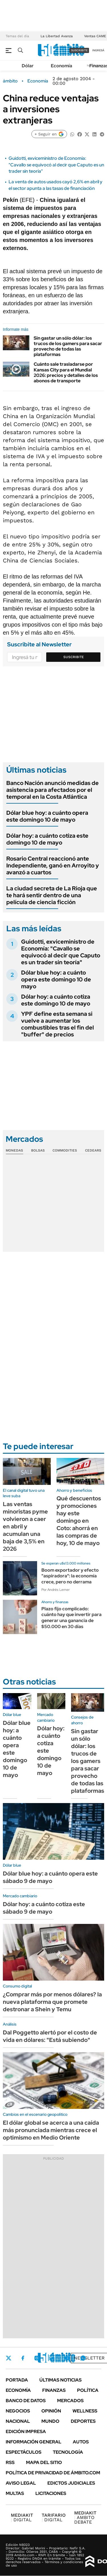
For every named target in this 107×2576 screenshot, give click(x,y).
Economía (61, 66)
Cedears (93, 1150)
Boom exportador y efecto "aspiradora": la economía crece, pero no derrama (70, 1576)
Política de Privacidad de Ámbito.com (53, 2473)
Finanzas (54, 2390)
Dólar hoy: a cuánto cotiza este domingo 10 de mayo (47, 839)
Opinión (51, 2411)
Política (87, 2390)
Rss (10, 2462)
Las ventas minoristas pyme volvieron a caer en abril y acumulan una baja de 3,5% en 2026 (25, 1526)
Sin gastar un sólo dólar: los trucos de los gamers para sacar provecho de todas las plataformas (68, 346)
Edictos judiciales (71, 2483)
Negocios (18, 2411)
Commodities (65, 1150)
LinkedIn (51, 2358)
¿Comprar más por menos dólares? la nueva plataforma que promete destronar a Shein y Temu (52, 2002)
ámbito (10, 81)
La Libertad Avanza (57, 36)
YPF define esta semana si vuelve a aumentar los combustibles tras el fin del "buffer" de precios (57, 1024)
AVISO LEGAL (21, 2483)
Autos (81, 2442)
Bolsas (38, 1150)
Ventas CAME (95, 36)
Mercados (70, 2401)
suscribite (79, 50)
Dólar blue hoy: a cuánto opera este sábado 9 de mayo (50, 1877)
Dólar (28, 66)
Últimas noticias (60, 2380)
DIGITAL (22, 2517)
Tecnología (68, 2452)
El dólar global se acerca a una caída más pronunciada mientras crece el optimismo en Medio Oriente (51, 2130)
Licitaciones (50, 2493)
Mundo (50, 2421)
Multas (15, 2493)
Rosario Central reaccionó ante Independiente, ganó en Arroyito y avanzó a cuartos (52, 865)
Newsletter (89, 2358)
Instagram (36, 2358)
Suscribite (73, 657)
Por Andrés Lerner (55, 1589)
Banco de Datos (26, 2401)
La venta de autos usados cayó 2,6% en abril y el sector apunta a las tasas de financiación (55, 185)
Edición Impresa (26, 2432)
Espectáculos (23, 2452)
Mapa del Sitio (44, 2462)
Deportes (83, 2421)
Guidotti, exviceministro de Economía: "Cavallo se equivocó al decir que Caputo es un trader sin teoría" (56, 164)
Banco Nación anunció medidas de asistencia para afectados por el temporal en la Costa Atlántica (52, 789)
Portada (17, 2380)
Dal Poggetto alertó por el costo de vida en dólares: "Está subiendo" (50, 2036)
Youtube (67, 2358)
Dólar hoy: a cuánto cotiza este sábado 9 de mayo (44, 1907)
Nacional (18, 2421)
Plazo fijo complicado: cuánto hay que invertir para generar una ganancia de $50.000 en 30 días (71, 1618)
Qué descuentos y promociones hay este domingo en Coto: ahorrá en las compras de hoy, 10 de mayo (78, 1521)
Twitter (8, 2358)
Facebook (22, 2358)
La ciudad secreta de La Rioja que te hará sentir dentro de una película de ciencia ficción (51, 895)
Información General (33, 2442)
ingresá (98, 50)
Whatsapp (83, 2358)
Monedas (14, 1150)
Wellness (84, 2411)
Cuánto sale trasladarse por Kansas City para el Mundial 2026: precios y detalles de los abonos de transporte (66, 372)
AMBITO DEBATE (85, 2517)
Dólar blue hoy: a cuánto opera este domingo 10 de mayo (47, 816)
